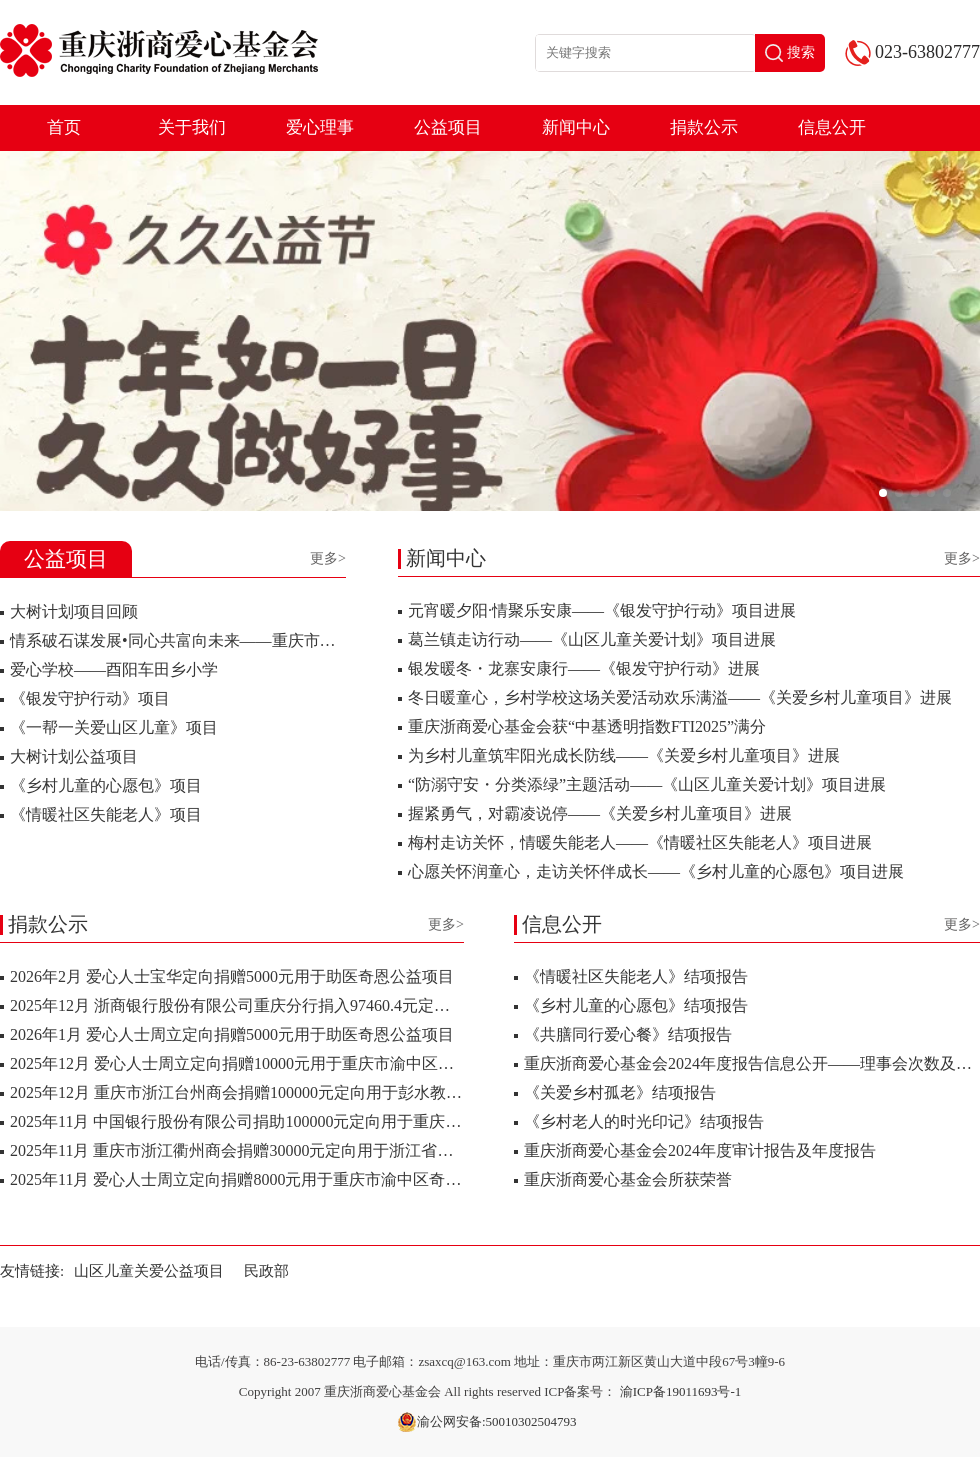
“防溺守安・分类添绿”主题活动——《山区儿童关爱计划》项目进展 (647, 784)
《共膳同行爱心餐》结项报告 (628, 1034)
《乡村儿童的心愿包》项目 (106, 785)
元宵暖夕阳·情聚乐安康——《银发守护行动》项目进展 (602, 610)
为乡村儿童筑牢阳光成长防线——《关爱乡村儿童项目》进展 (624, 755)
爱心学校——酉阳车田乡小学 (114, 669)
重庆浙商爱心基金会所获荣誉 (628, 1179)
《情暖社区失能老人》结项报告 (636, 976)
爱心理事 (320, 127)
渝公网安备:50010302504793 (487, 1422)
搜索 (790, 53)
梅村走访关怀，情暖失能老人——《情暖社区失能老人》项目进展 (640, 842)
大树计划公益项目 (74, 756)
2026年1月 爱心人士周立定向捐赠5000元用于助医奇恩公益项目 (232, 1034)
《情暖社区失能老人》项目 (106, 814)
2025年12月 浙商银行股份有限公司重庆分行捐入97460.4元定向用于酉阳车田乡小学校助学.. (330, 1005)
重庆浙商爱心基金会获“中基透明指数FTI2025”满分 (587, 726)
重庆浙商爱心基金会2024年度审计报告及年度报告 (700, 1150)
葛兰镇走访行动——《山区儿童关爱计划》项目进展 (592, 639)
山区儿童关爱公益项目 (149, 1271)
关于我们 (192, 127)
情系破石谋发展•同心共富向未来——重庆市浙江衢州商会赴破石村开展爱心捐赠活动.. (313, 640)
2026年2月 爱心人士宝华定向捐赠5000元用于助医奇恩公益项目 (232, 976)
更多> (328, 558)
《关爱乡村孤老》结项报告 (620, 1092)
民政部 (266, 1271)
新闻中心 (576, 127)
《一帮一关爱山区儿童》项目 (114, 727)
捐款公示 (704, 127)
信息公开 (832, 127)
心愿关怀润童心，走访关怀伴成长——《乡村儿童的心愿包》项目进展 (656, 871)
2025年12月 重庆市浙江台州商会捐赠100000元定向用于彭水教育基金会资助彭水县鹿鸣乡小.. (336, 1092)
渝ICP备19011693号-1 (681, 1391)
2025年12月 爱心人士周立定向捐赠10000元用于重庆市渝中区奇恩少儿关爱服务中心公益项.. (332, 1063)
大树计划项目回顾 (74, 611)
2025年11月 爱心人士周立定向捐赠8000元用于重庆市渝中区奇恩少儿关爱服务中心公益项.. (327, 1179)
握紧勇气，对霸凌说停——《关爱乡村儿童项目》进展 (600, 813)
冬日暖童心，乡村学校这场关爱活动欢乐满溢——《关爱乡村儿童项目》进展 (680, 697)
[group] (490, 331)
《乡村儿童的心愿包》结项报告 (636, 1005)
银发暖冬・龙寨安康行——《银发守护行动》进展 (584, 668)
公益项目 (448, 127)
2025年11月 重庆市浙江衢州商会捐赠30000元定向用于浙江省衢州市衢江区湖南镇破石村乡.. (331, 1150)
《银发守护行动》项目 (90, 698)
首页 (64, 127)
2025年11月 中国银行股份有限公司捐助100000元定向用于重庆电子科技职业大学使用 (307, 1121)
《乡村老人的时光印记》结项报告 (644, 1121)
